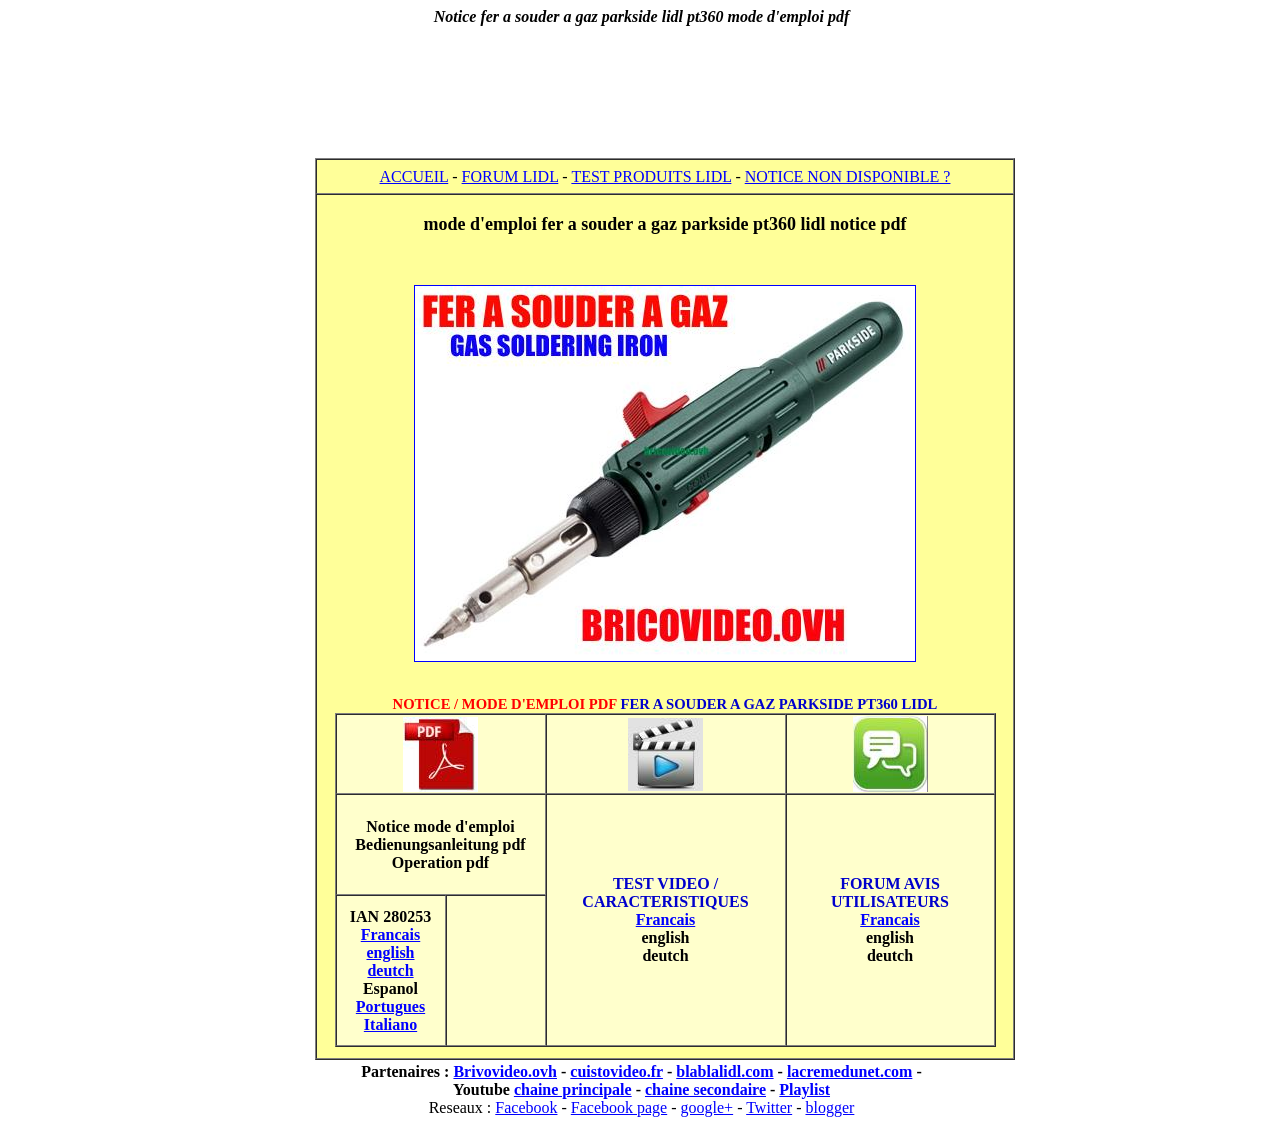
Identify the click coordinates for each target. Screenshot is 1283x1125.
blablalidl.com (724, 1071)
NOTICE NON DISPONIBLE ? (848, 176)
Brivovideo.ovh (505, 1071)
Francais (666, 919)
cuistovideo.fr (616, 1071)
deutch (390, 970)
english (390, 952)
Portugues (390, 1006)
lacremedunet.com (849, 1071)
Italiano (390, 1024)
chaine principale (573, 1089)
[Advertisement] (642, 92)
